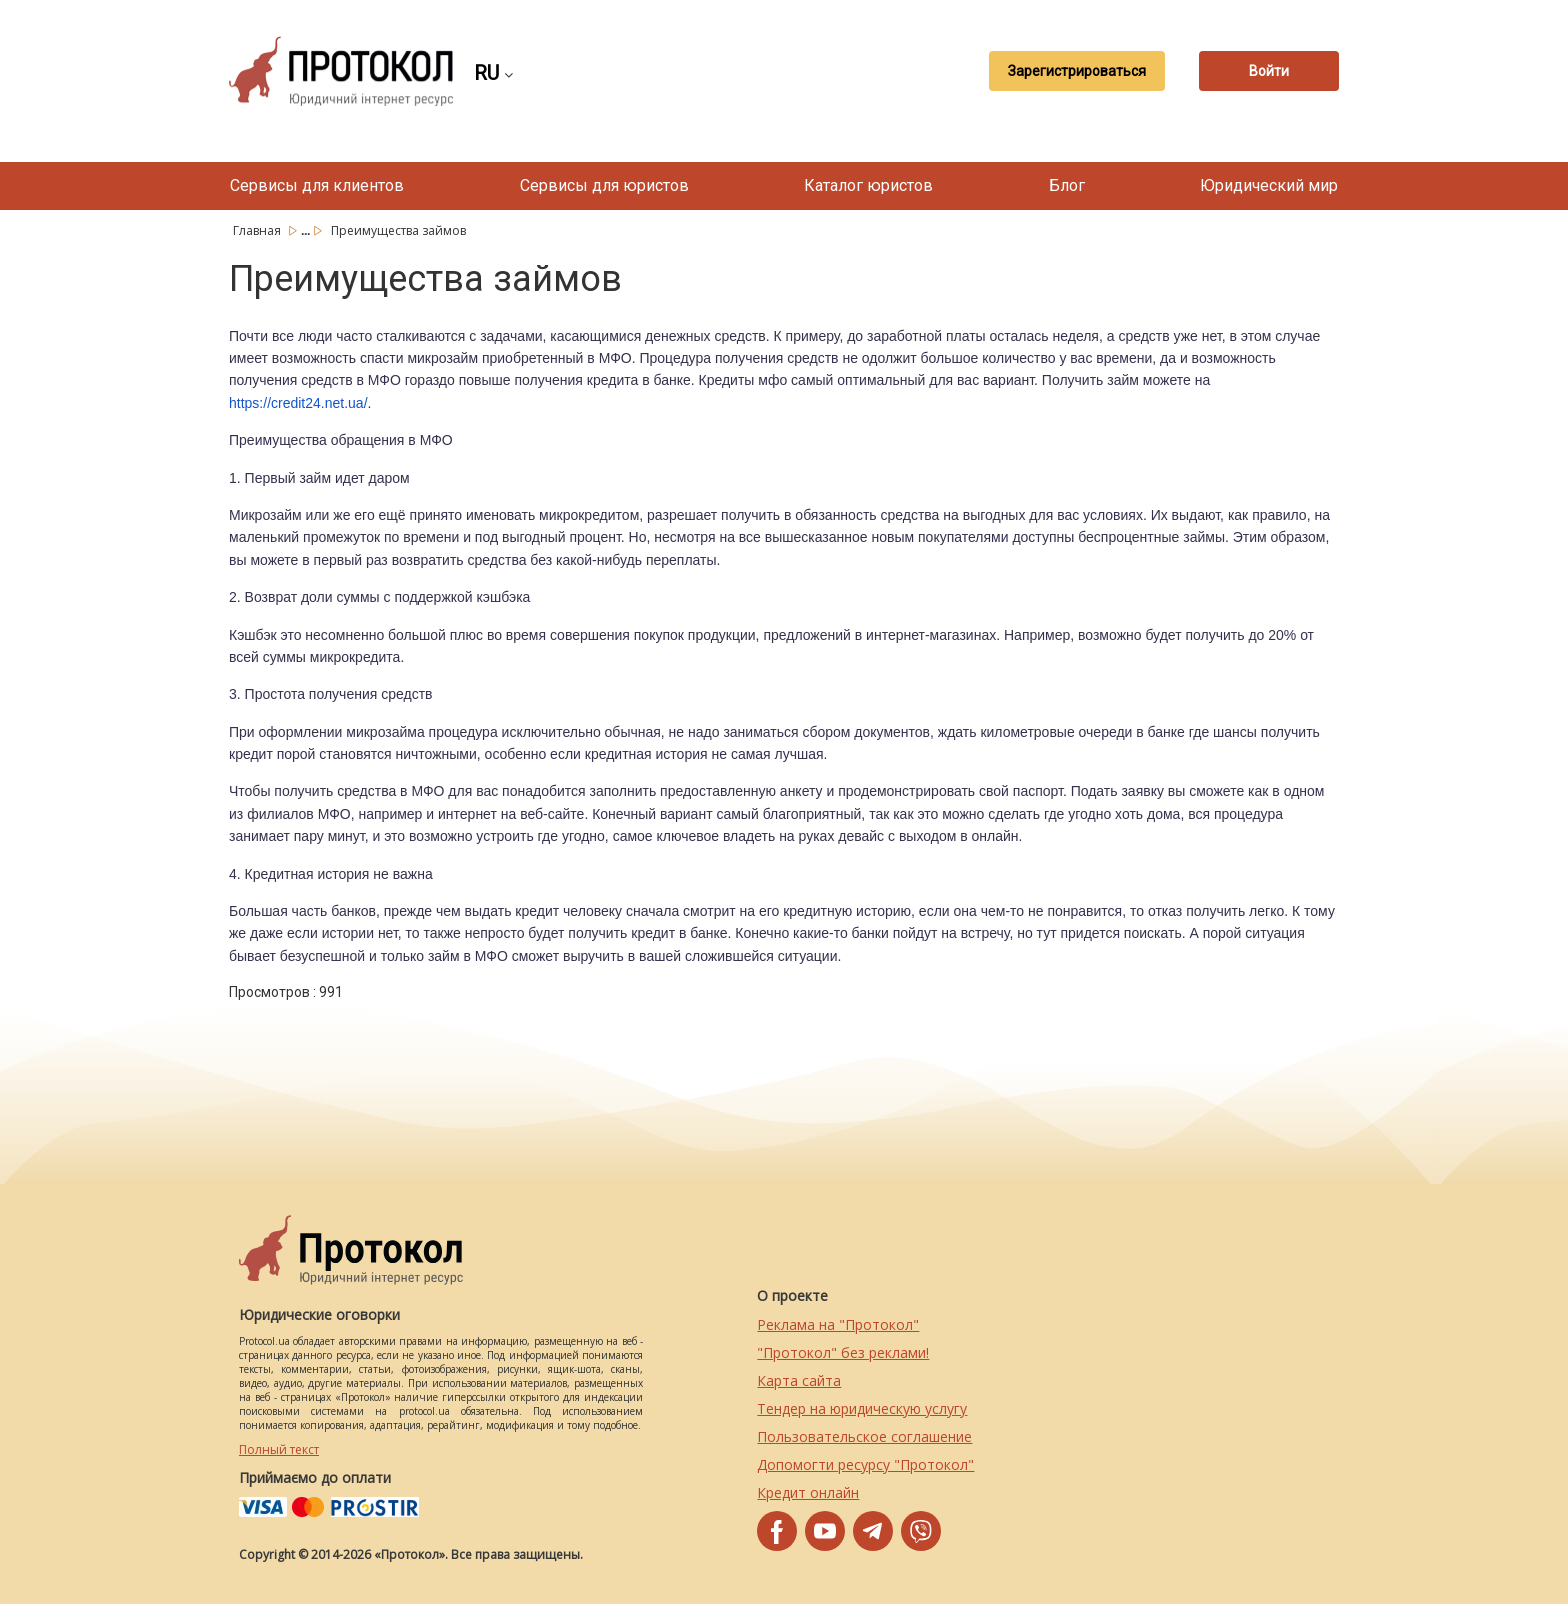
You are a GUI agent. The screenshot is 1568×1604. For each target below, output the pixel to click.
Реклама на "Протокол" (838, 1324)
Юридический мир (1269, 185)
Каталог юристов (868, 185)
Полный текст (279, 1449)
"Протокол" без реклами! (843, 1352)
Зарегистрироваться (1077, 71)
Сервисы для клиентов (317, 185)
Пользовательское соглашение (864, 1436)
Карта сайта (799, 1380)
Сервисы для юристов (604, 185)
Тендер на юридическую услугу (862, 1408)
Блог (1067, 185)
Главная (258, 230)
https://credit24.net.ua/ (298, 403)
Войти (1269, 71)
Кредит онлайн (808, 1492)
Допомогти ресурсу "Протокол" (865, 1464)
